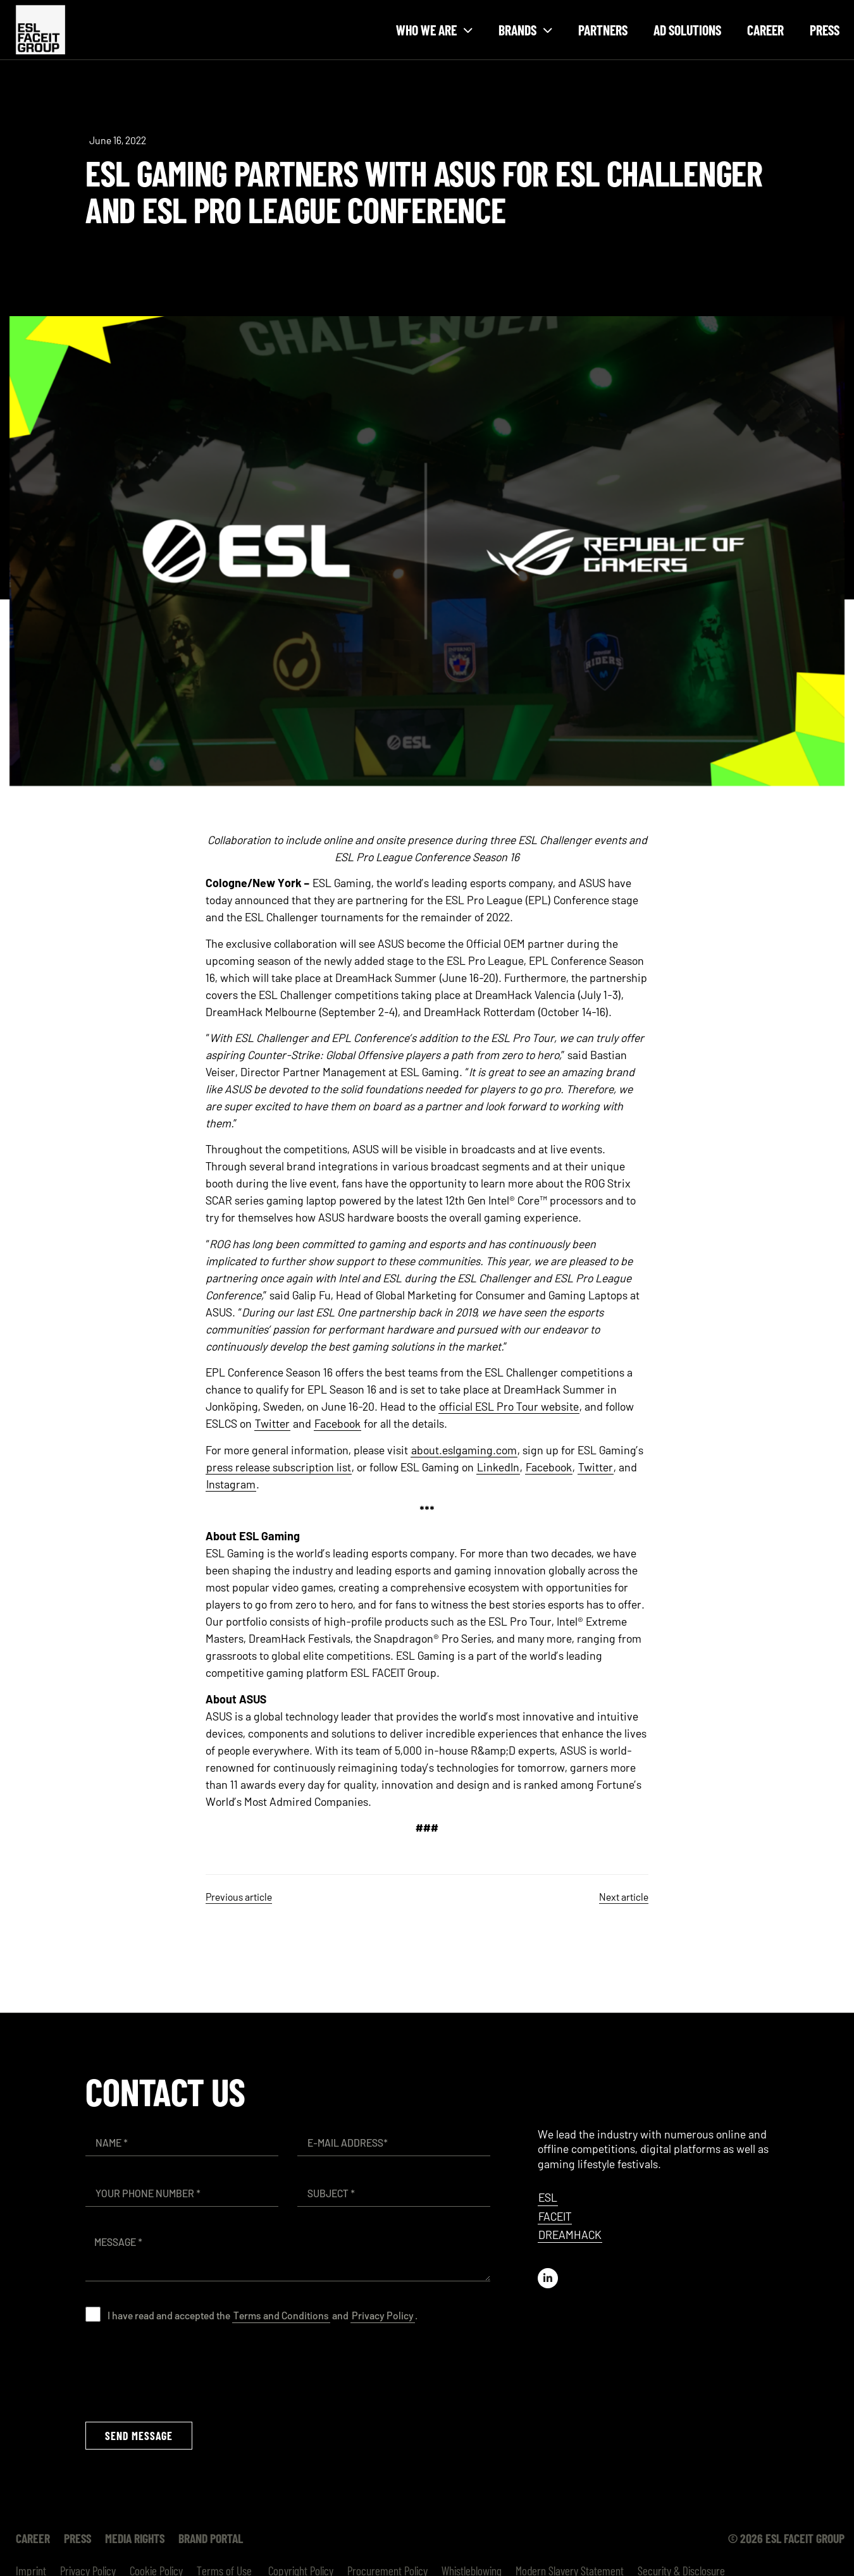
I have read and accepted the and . (263, 2315)
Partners (603, 29)
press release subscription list (278, 1467)
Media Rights (127, 2538)
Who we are (434, 30)
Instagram (231, 1484)
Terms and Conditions (281, 2315)
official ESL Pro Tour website (509, 1406)
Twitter (272, 1423)
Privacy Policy (383, 2315)
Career (765, 29)
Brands (525, 30)
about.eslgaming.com (464, 1450)
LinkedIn (498, 1467)
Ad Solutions (687, 29)
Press (824, 29)
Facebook (337, 1423)
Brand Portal (200, 2538)
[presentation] (181, 2371)
